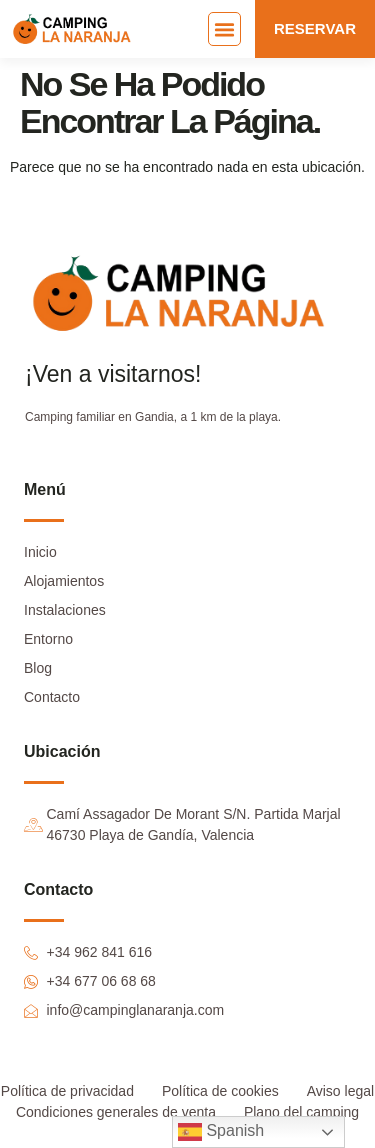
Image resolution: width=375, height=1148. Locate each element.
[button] (225, 29)
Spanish (221, 1132)
